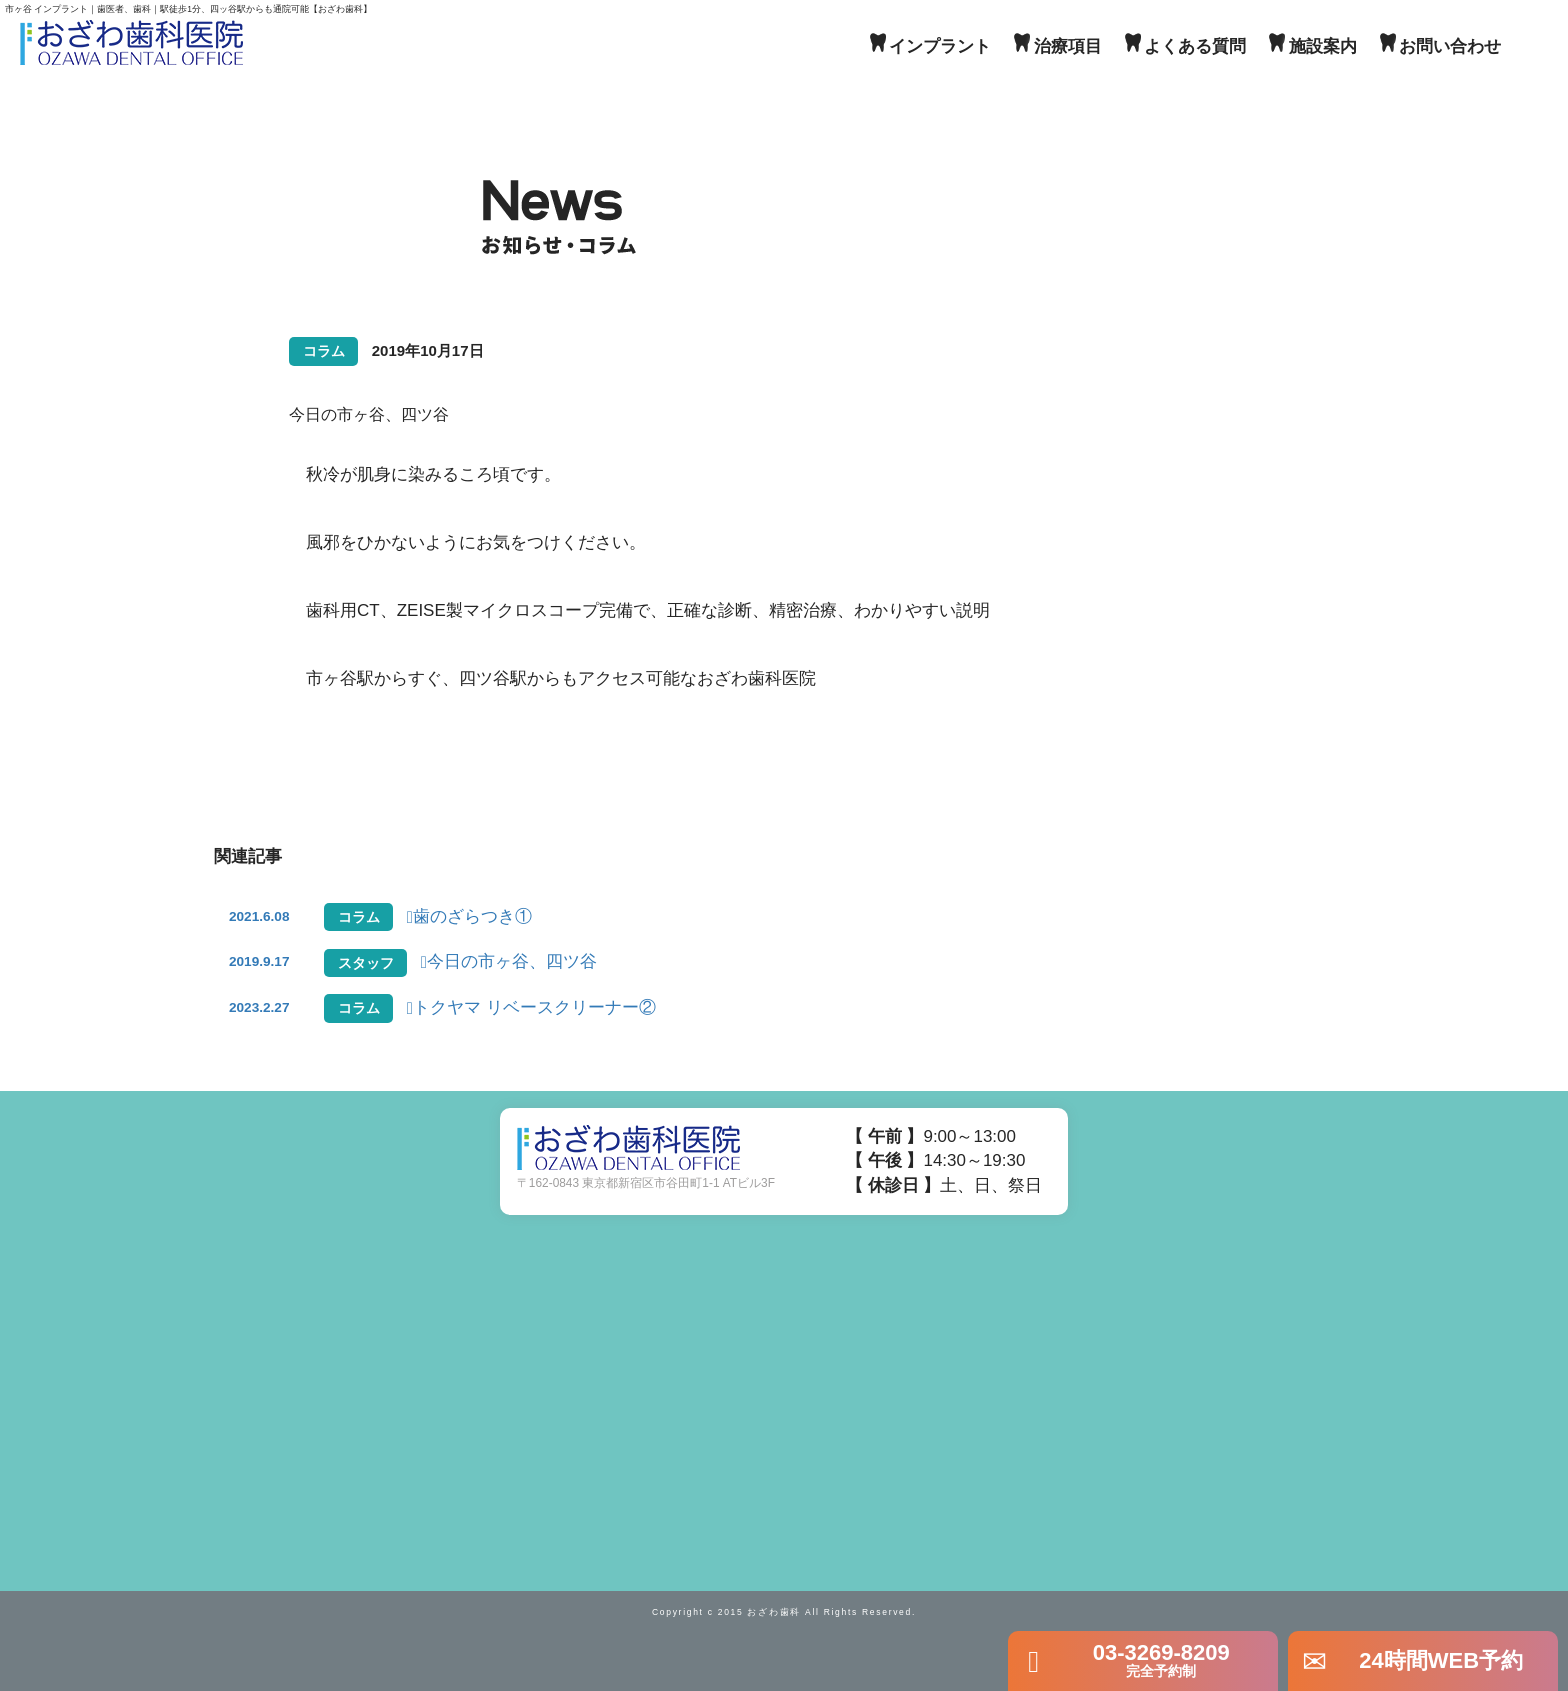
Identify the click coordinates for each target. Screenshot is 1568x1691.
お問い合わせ (1450, 46)
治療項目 (1068, 46)
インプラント (940, 46)
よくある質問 (1195, 46)
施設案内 (1323, 46)
